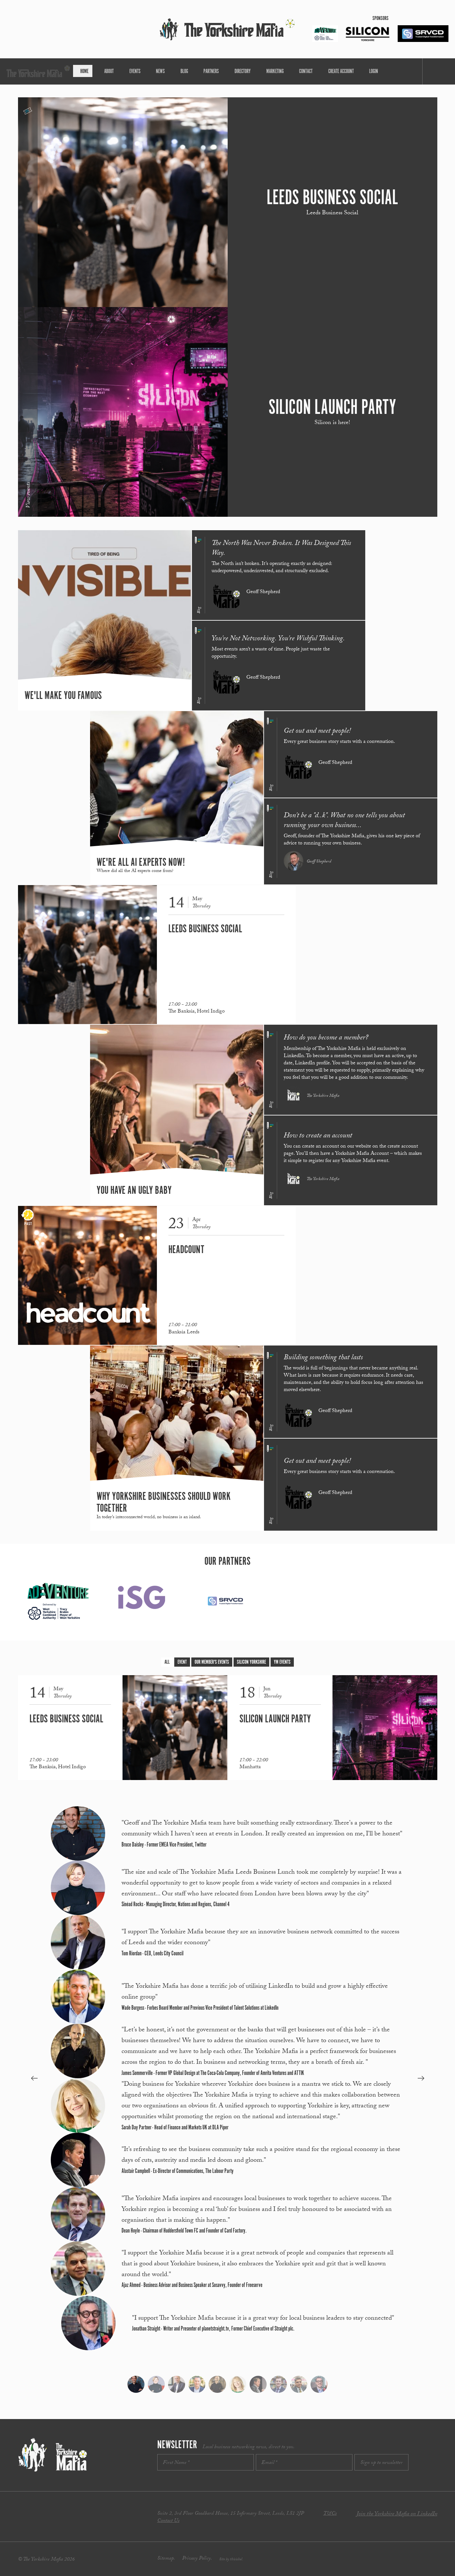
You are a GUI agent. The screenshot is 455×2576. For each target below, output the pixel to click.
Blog (190, 71)
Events (154, 71)
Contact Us (168, 2521)
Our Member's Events (212, 1662)
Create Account (312, 71)
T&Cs (330, 2513)
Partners (210, 71)
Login (338, 71)
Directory (235, 71)
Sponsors (380, 18)
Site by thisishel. (231, 2559)
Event (182, 1662)
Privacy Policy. (197, 2558)
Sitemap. (166, 2558)
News (173, 71)
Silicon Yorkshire (251, 1662)
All (167, 1662)
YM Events (282, 1662)
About (135, 71)
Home (117, 71)
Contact (284, 71)
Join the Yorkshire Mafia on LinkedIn (396, 2514)
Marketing (260, 71)
